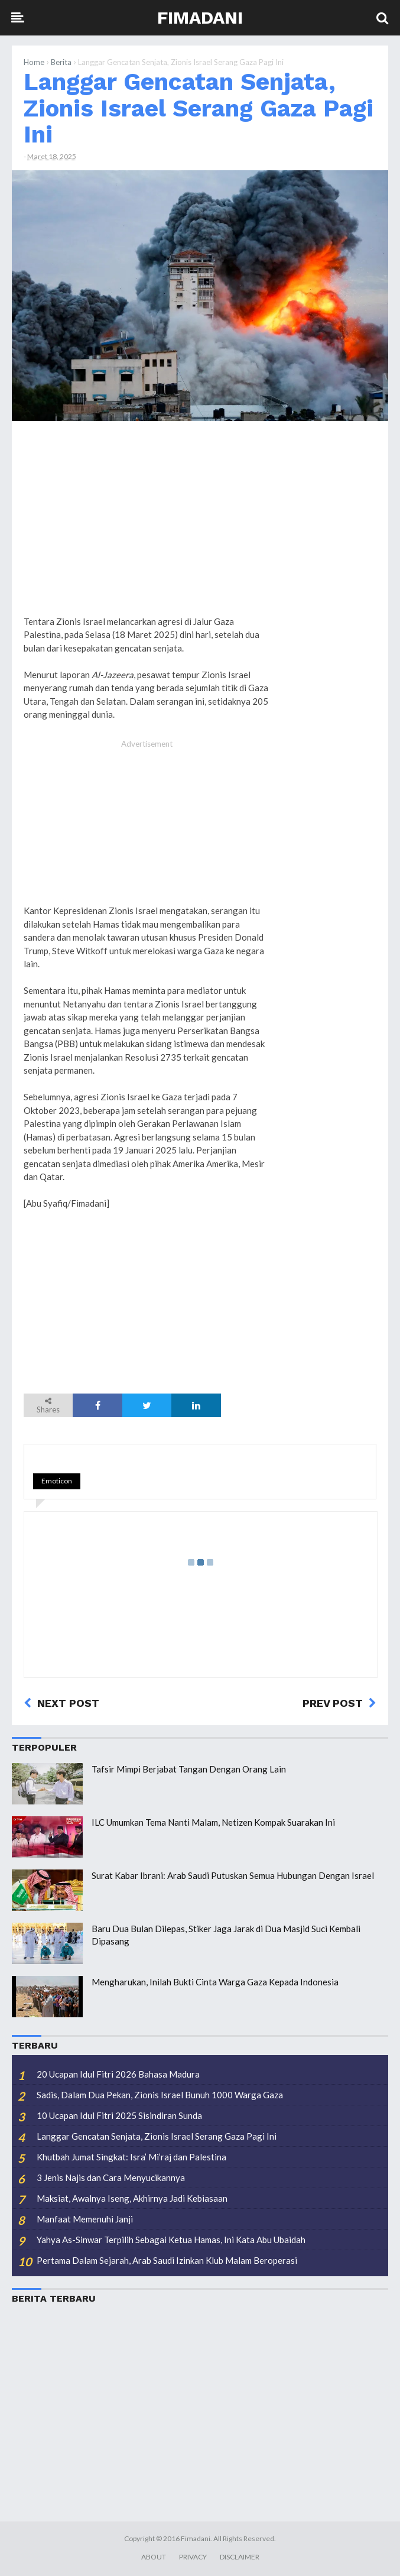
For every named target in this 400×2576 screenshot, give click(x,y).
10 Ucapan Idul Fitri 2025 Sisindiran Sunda (119, 2115)
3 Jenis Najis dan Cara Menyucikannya (111, 2177)
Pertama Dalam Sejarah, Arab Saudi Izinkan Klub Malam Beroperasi (167, 2260)
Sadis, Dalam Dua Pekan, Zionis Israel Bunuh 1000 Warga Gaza (160, 2094)
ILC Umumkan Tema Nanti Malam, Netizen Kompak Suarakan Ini (213, 1822)
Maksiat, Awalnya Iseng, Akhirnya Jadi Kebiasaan (132, 2198)
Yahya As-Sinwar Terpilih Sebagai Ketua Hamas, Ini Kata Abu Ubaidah (171, 2239)
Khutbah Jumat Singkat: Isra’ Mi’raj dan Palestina (131, 2156)
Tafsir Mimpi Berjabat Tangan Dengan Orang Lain (189, 1769)
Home (34, 62)
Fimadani (200, 17)
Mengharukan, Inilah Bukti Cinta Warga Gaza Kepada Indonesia (215, 1981)
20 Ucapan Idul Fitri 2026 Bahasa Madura (118, 2074)
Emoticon (56, 1480)
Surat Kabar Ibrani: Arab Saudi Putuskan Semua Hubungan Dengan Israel (233, 1875)
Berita (61, 62)
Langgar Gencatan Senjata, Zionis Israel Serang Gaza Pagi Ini (198, 107)
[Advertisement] (329, 610)
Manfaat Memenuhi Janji (85, 2219)
